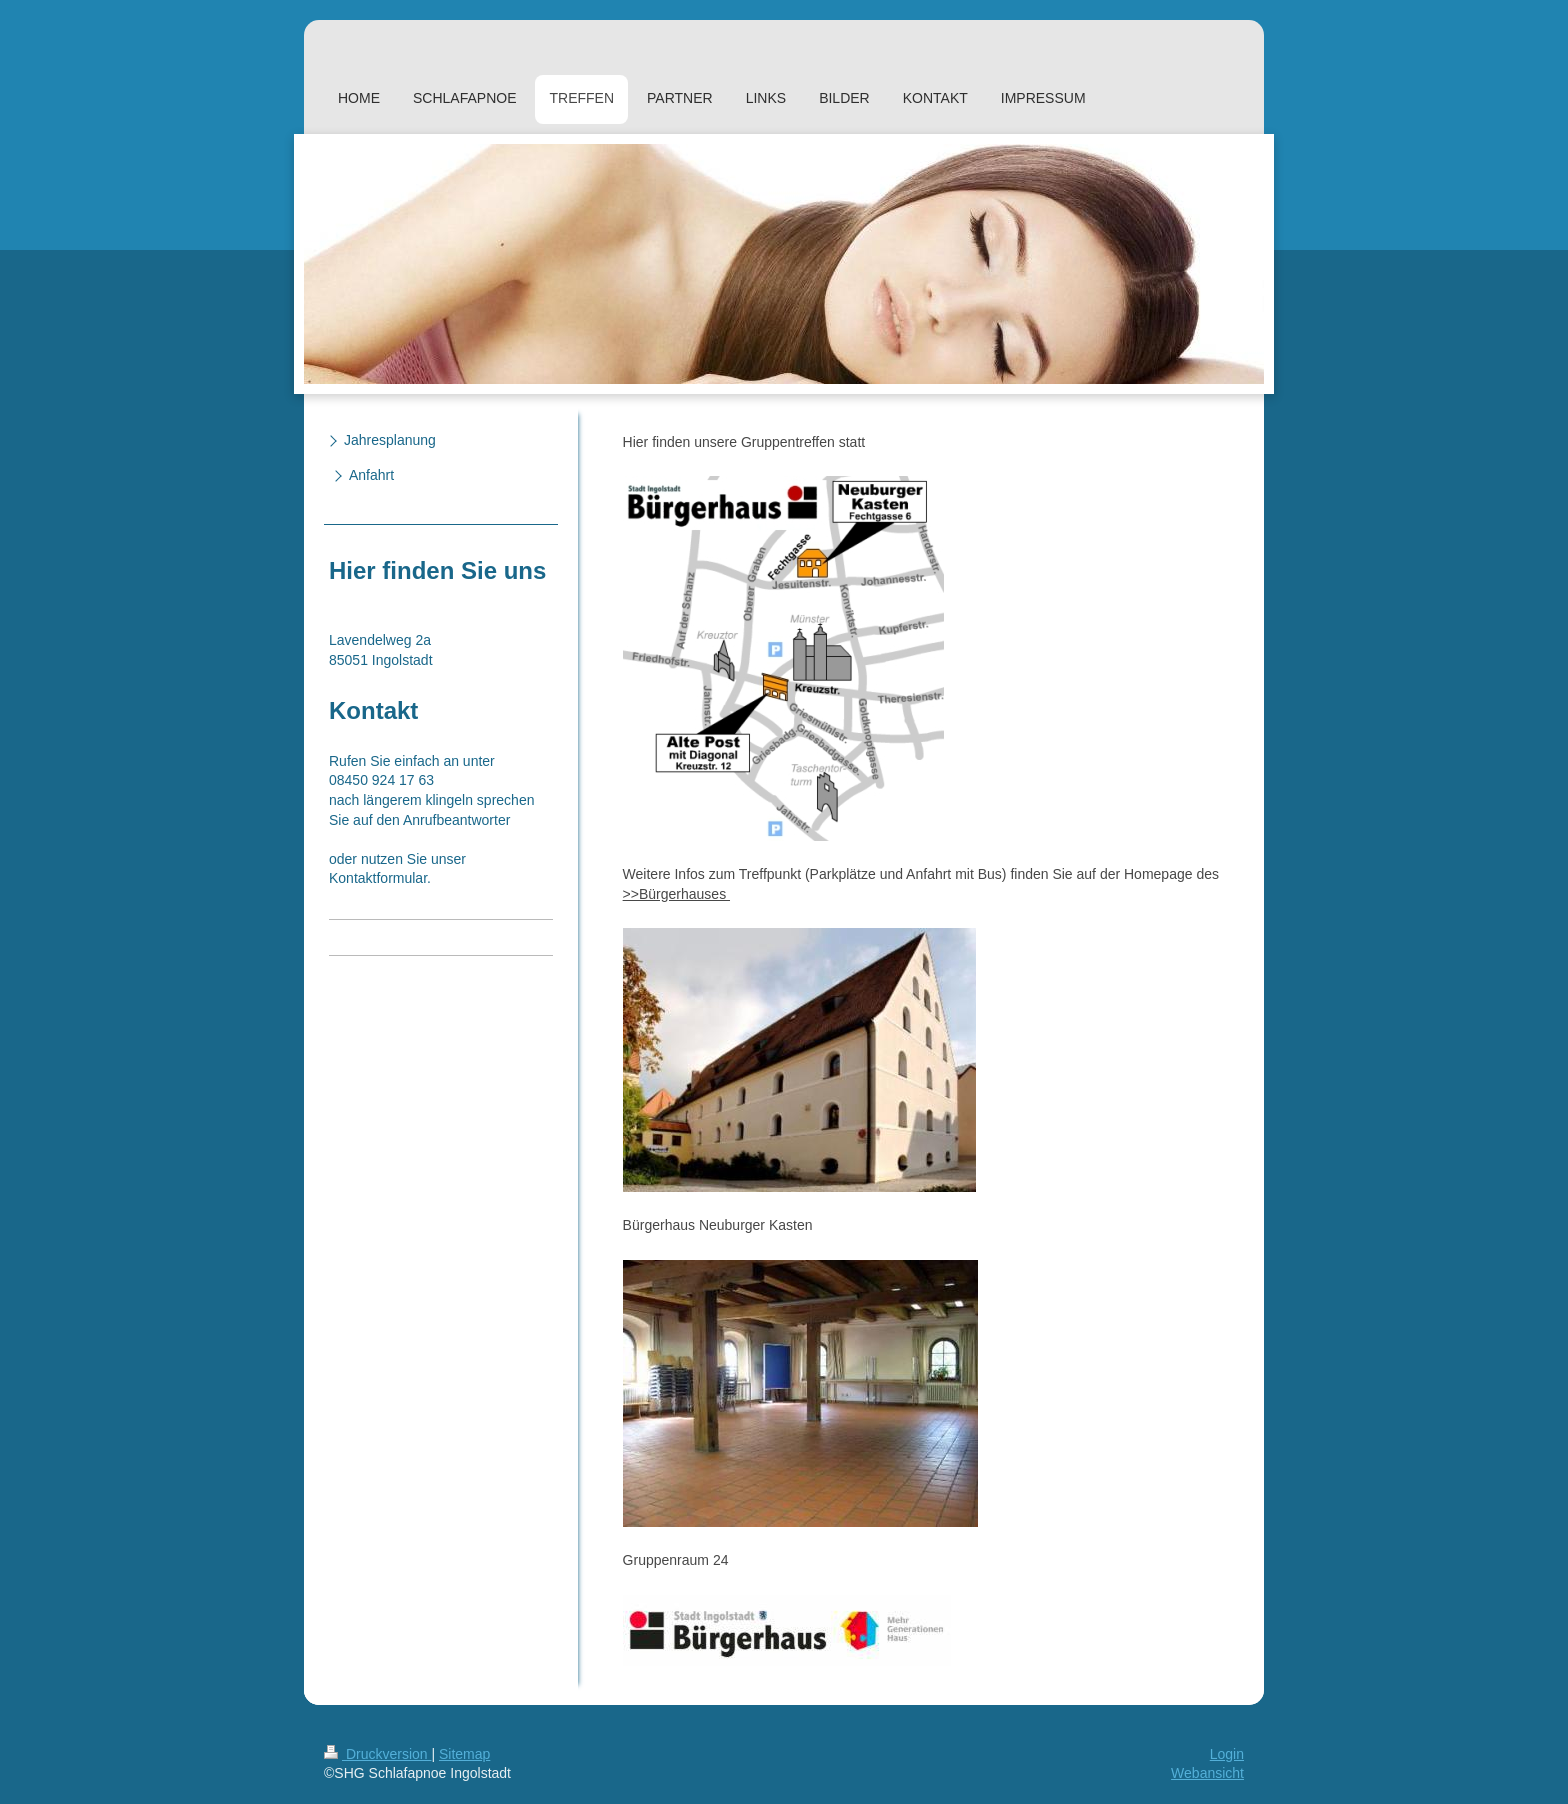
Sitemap (464, 1754)
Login (1227, 1754)
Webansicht (1207, 1773)
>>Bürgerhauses (676, 894)
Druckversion (377, 1754)
